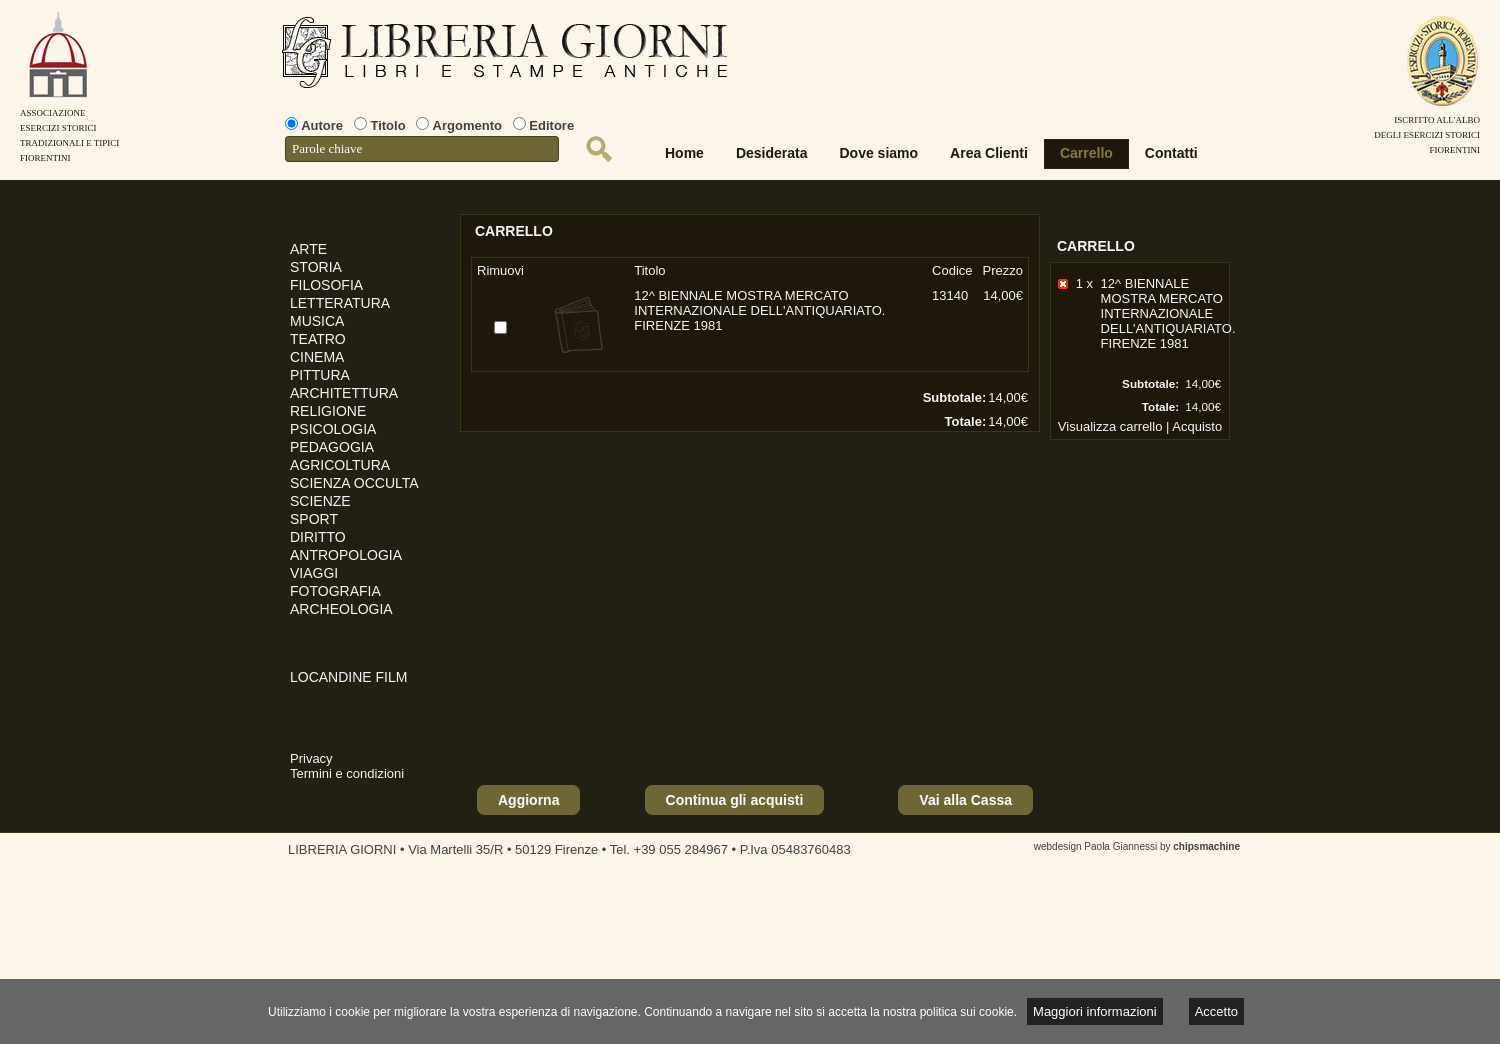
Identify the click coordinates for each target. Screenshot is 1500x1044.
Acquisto (1197, 426)
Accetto (1216, 1011)
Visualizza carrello (1110, 426)
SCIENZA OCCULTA (354, 483)
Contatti (1171, 153)
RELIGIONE (328, 411)
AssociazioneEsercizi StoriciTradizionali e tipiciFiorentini (69, 128)
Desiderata (772, 153)
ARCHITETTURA (344, 393)
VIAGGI (314, 573)
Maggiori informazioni (1095, 1011)
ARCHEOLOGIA (341, 609)
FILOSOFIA (326, 285)
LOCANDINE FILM (348, 677)
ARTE (308, 249)
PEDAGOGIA (332, 447)
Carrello (1086, 153)
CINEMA (317, 357)
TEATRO (318, 339)
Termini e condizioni (347, 773)
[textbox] (422, 149)
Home (684, 153)
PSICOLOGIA (333, 429)
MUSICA (317, 321)
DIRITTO (318, 537)
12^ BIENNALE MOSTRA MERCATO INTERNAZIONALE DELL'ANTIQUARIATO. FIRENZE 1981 (1168, 313)
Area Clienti (989, 153)
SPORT (314, 519)
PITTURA (320, 375)
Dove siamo (879, 153)
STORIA (316, 267)
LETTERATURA (340, 303)
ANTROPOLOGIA (346, 555)
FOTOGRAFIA (335, 591)
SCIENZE (320, 501)
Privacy (311, 758)
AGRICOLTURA (340, 465)
